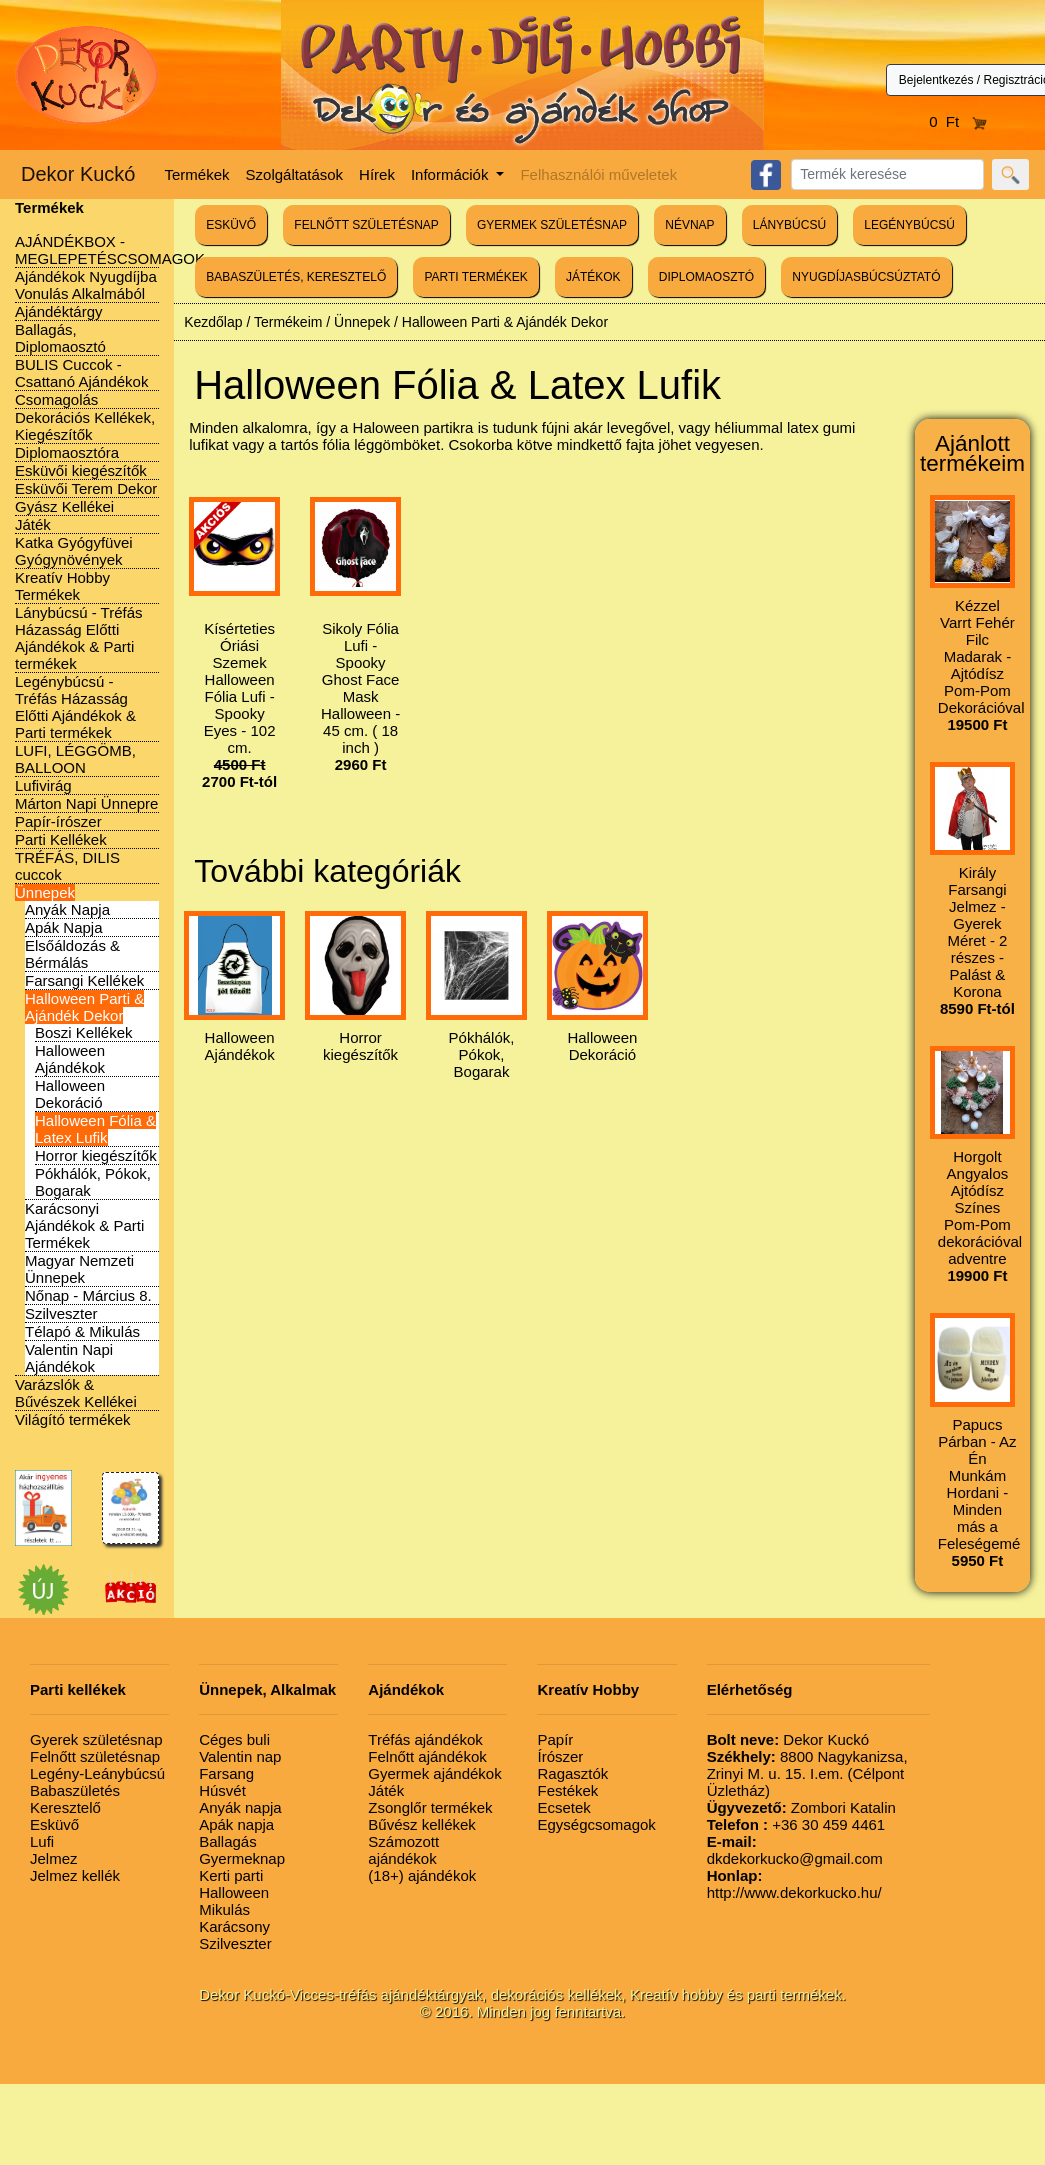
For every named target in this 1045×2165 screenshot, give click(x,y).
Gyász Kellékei (64, 506)
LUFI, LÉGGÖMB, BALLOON (75, 759)
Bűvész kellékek (422, 1824)
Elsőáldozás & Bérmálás (72, 954)
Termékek (197, 174)
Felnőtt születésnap (95, 1756)
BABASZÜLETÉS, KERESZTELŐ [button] (296, 277)
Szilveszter (61, 1313)
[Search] (887, 174)
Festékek (567, 1790)
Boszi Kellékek (84, 1032)
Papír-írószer (58, 821)
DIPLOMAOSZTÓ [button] (706, 277)
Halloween (234, 1892)
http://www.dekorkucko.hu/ (794, 1884)
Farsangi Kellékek (84, 980)
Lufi (42, 1841)
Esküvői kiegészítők (81, 470)
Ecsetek (563, 1807)
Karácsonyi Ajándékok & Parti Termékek (84, 1225)
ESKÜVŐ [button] (231, 225)
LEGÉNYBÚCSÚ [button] (909, 225)
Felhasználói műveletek (598, 174)
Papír (555, 1739)
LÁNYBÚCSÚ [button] (789, 225)
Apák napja (236, 1824)
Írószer (560, 1756)
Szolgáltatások (295, 174)
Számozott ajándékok (403, 1850)
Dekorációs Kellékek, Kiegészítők (85, 426)
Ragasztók (572, 1773)
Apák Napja (64, 927)
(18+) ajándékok (422, 1875)
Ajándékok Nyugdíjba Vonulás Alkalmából (86, 285)
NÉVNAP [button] (689, 225)
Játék (33, 524)
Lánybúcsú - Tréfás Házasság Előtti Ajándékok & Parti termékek (79, 638)
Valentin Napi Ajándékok (69, 1358)
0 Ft (958, 121)
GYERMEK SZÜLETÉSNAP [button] (552, 225)
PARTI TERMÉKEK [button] (475, 277)
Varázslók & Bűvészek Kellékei (76, 1393)
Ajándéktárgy (59, 311)
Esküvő (54, 1824)
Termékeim (288, 322)
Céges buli (234, 1739)
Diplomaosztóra (67, 452)
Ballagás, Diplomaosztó (60, 338)
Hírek (377, 174)
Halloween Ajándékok (70, 1059)
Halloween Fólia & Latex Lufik (95, 1129)
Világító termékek (73, 1419)
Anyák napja (240, 1807)
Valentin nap (240, 1756)
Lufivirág (43, 785)
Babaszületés (75, 1790)
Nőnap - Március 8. (88, 1295)
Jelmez (54, 1858)
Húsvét (222, 1790)
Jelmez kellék (75, 1875)
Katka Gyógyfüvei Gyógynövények (74, 551)
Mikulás (224, 1909)
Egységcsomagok (596, 1824)
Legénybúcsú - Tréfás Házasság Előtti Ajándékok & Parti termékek (75, 707)
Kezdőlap (213, 322)
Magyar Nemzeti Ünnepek (79, 1269)
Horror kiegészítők (96, 1155)
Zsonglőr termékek (430, 1807)
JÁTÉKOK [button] (593, 277)
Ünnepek (45, 892)
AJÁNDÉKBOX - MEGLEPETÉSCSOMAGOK (110, 250)
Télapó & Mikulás (82, 1331)
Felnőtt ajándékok (427, 1756)
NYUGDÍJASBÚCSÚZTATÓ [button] (866, 277)
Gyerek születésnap (96, 1739)
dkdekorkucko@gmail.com (795, 1850)
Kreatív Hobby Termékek (62, 586)
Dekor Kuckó (78, 174)
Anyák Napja (67, 909)
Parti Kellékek (61, 839)
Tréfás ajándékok (425, 1739)
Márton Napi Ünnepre (86, 803)
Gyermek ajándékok (434, 1773)
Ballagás (228, 1841)
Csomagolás (56, 399)
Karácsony (234, 1926)
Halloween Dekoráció (70, 1094)
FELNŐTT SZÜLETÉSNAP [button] (366, 225)
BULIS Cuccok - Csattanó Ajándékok (81, 373)
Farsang (226, 1773)
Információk (452, 174)
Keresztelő (65, 1807)
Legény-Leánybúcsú (97, 1773)
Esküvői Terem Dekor (86, 488)
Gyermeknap (242, 1858)
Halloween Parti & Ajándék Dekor (84, 1007)
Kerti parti (231, 1875)
